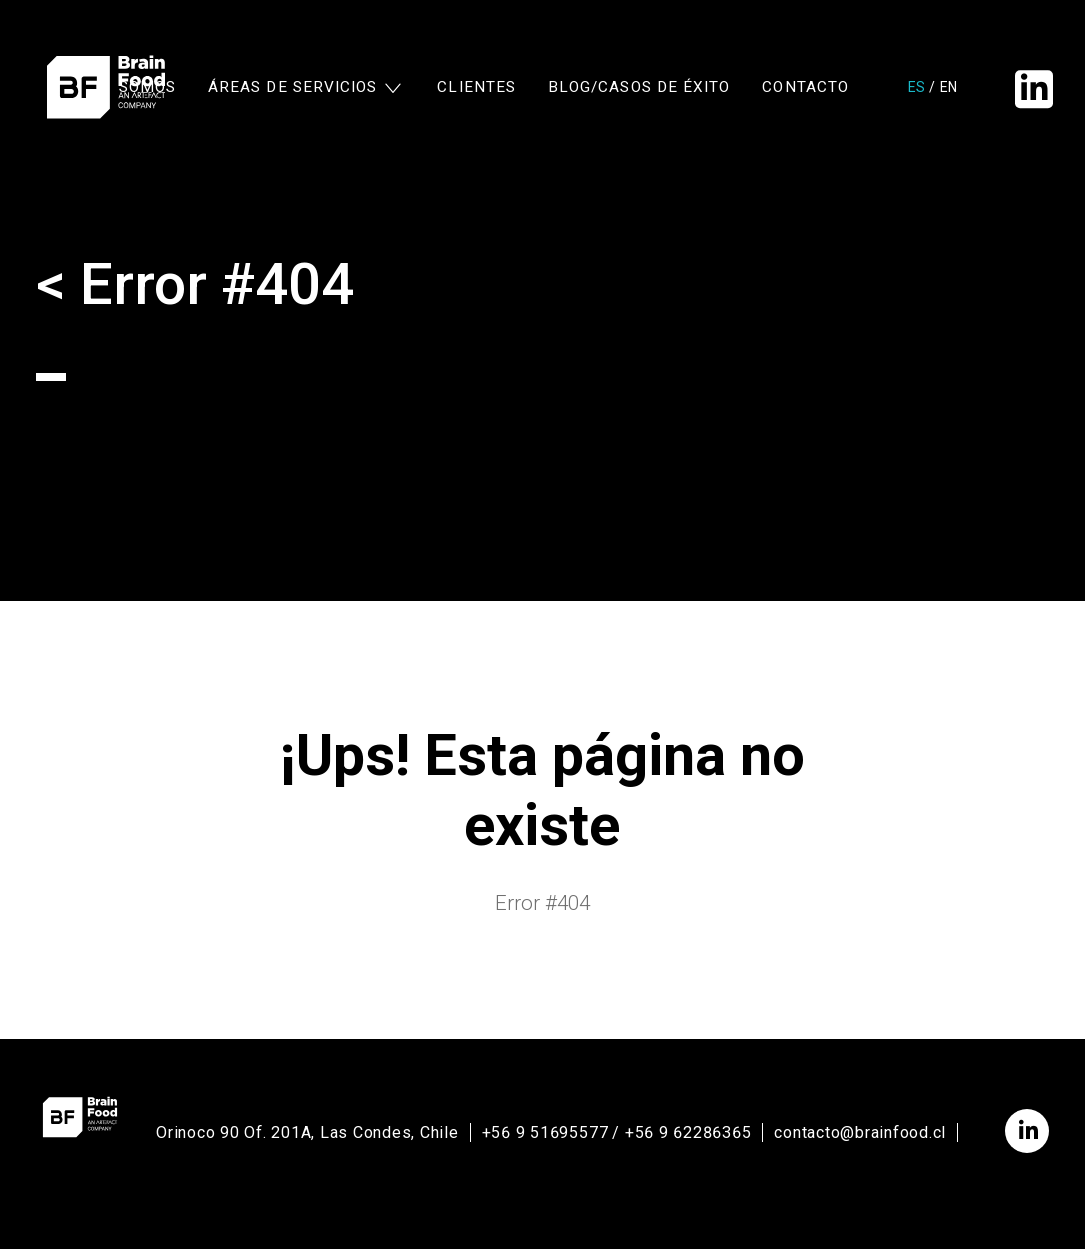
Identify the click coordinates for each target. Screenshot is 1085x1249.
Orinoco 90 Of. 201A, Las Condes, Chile (307, 1132)
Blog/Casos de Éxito (639, 88)
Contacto (805, 88)
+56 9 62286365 (688, 1132)
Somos (147, 88)
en (948, 88)
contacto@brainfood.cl (860, 1132)
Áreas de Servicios (292, 88)
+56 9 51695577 (545, 1132)
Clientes (476, 88)
